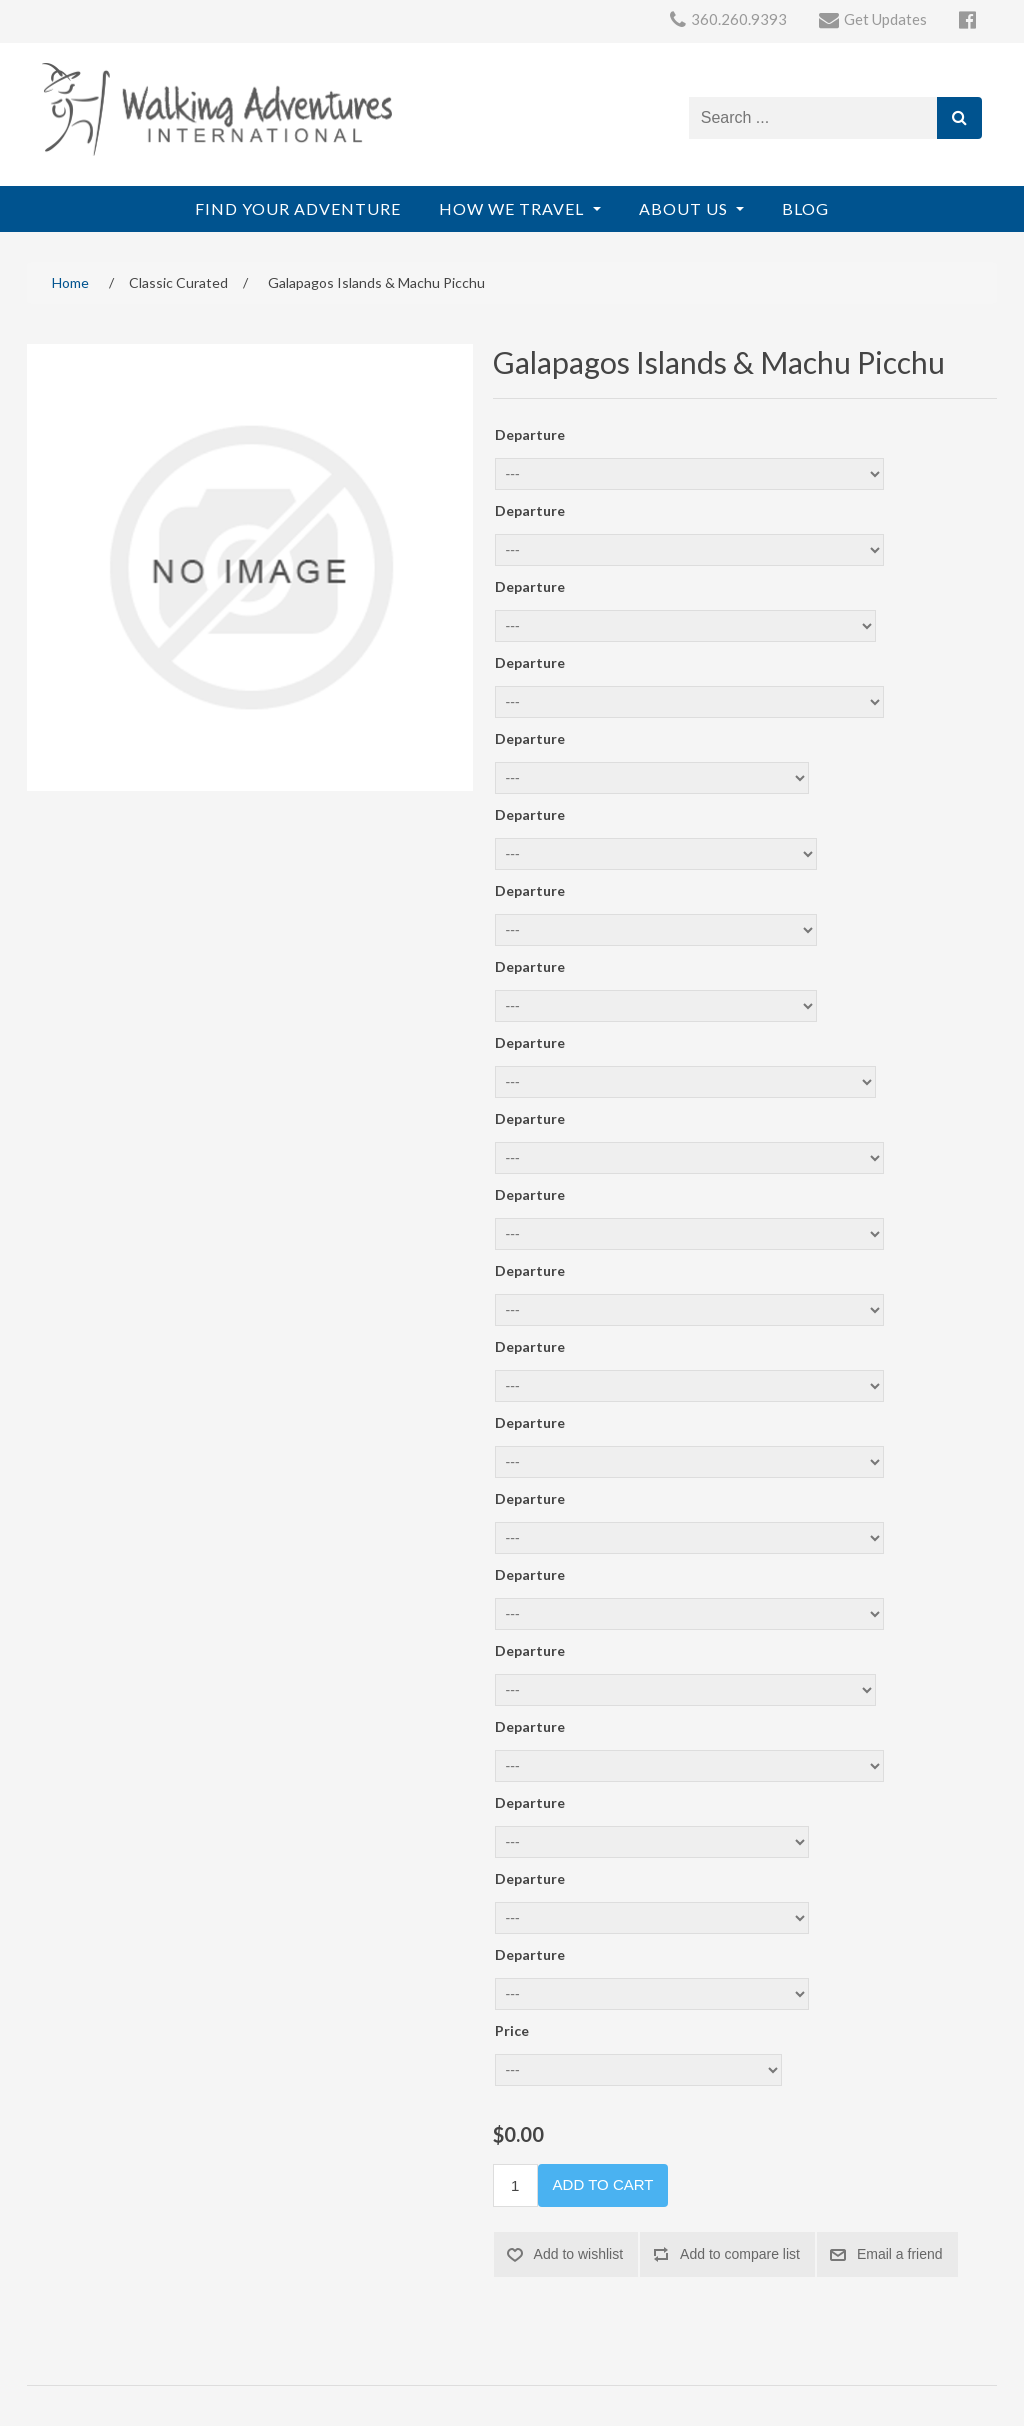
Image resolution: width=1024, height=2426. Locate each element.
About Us (685, 208)
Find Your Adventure (298, 208)
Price (512, 2030)
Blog (805, 208)
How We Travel (513, 208)
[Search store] (813, 118)
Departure (530, 434)
